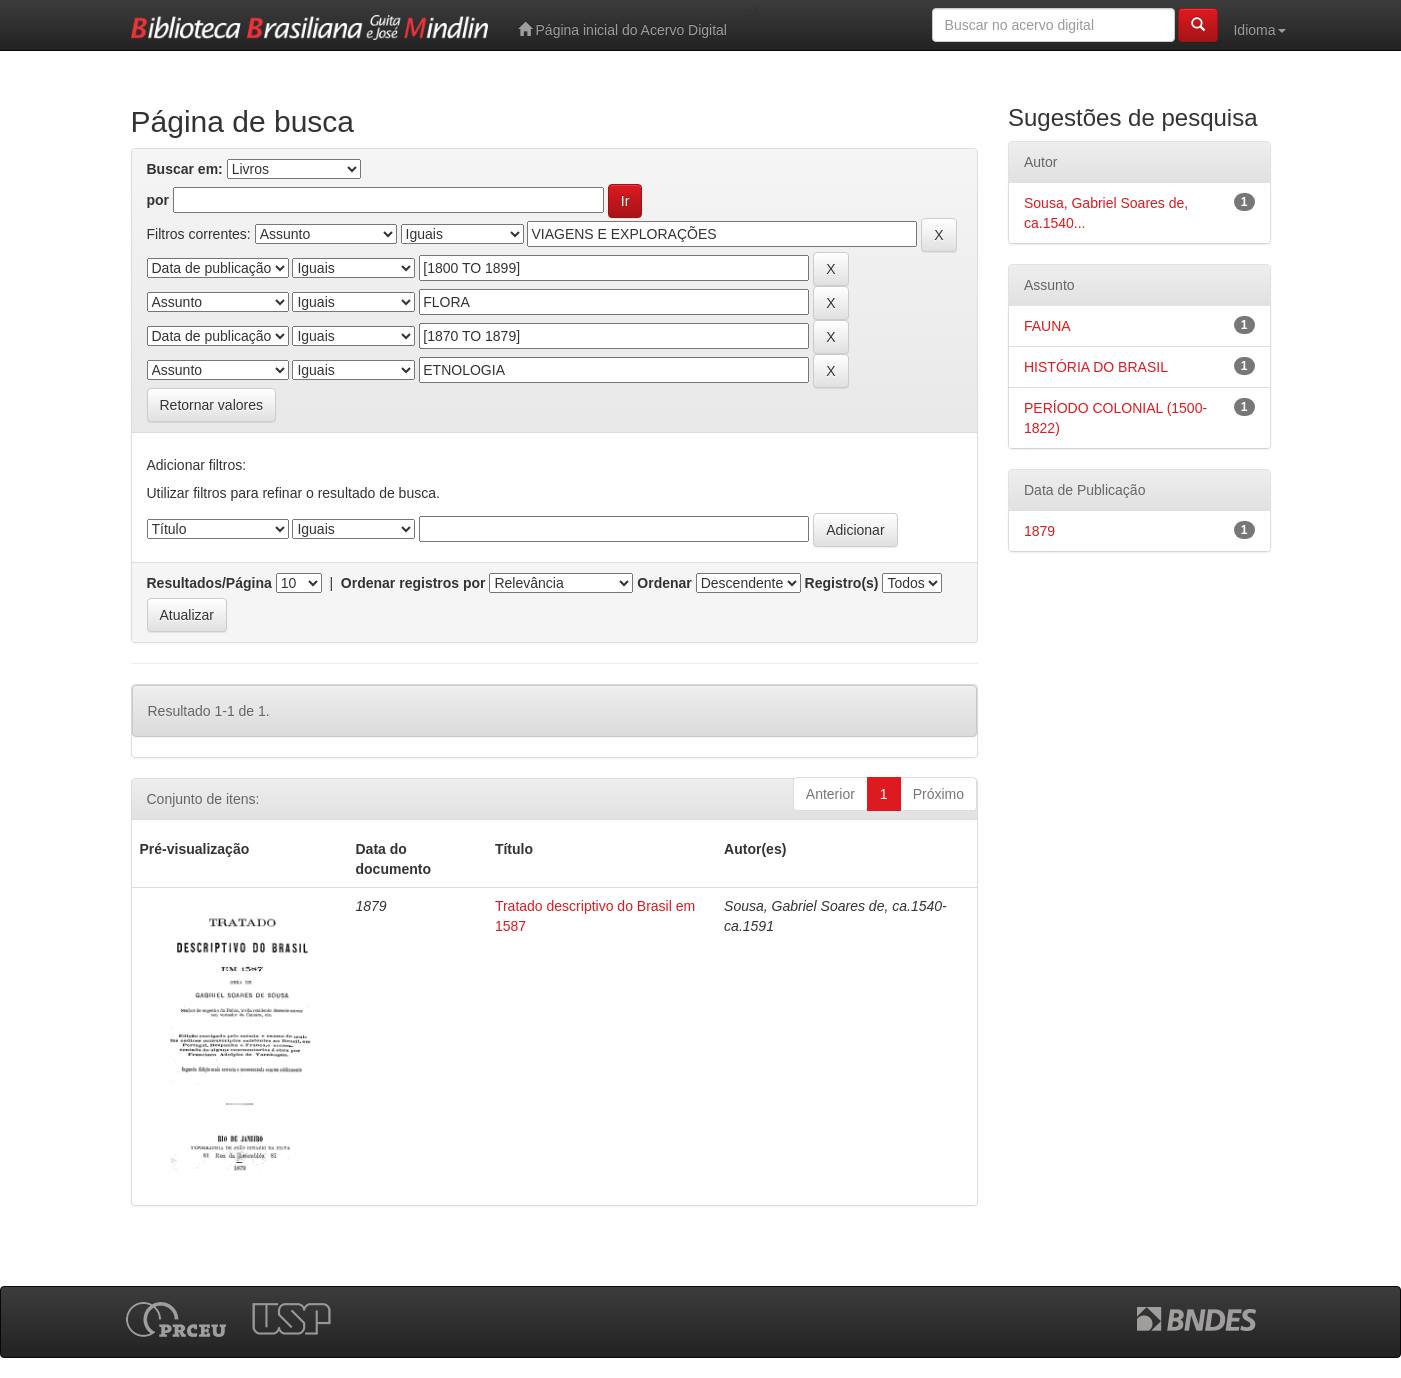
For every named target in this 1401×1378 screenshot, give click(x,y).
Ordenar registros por (413, 583)
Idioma (1259, 30)
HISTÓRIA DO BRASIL (1096, 367)
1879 (1039, 531)
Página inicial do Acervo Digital (622, 29)
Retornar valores (212, 405)
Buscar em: (185, 169)
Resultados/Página (209, 583)
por (158, 200)
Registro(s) (842, 583)
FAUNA (1047, 326)
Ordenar (664, 583)
